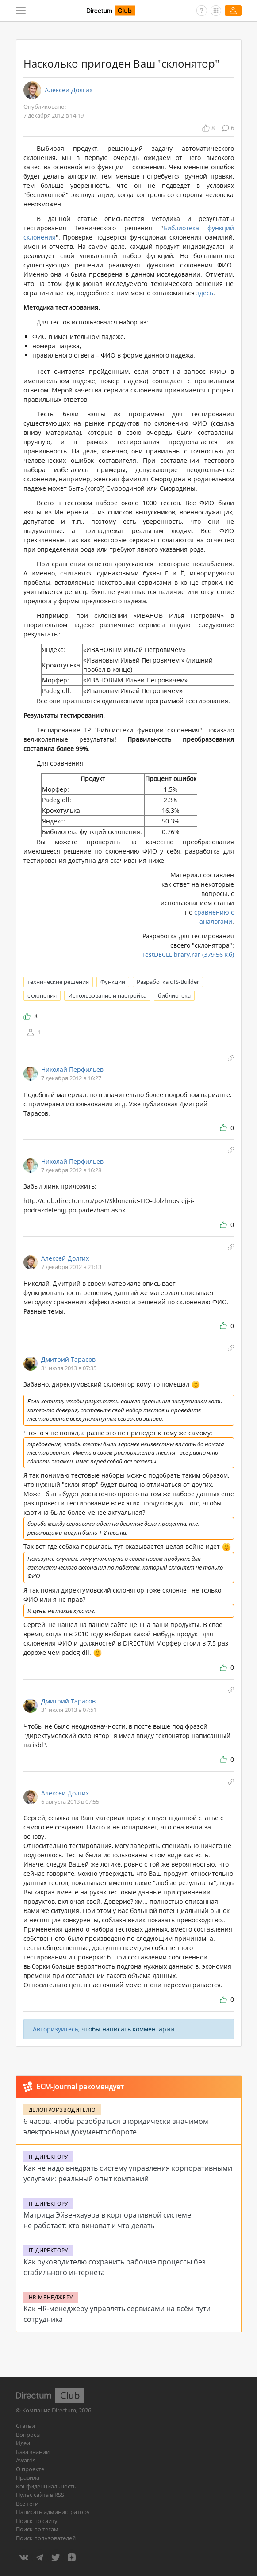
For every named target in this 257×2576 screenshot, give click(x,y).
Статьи (25, 2426)
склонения (42, 995)
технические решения (58, 982)
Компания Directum (49, 2410)
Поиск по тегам (37, 2529)
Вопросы (28, 2435)
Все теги (27, 2503)
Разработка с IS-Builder (168, 982)
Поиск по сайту (37, 2521)
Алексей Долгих (68, 90)
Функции (112, 982)
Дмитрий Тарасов (68, 1359)
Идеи (23, 2443)
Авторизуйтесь (55, 2029)
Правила (27, 2477)
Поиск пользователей (46, 2538)
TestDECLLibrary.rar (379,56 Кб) (188, 954)
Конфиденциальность (46, 2486)
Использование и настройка (107, 995)
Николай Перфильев (72, 1069)
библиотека (174, 995)
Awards (25, 2460)
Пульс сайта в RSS (40, 2495)
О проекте (30, 2469)
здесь (204, 293)
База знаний (33, 2452)
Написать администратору (53, 2512)
